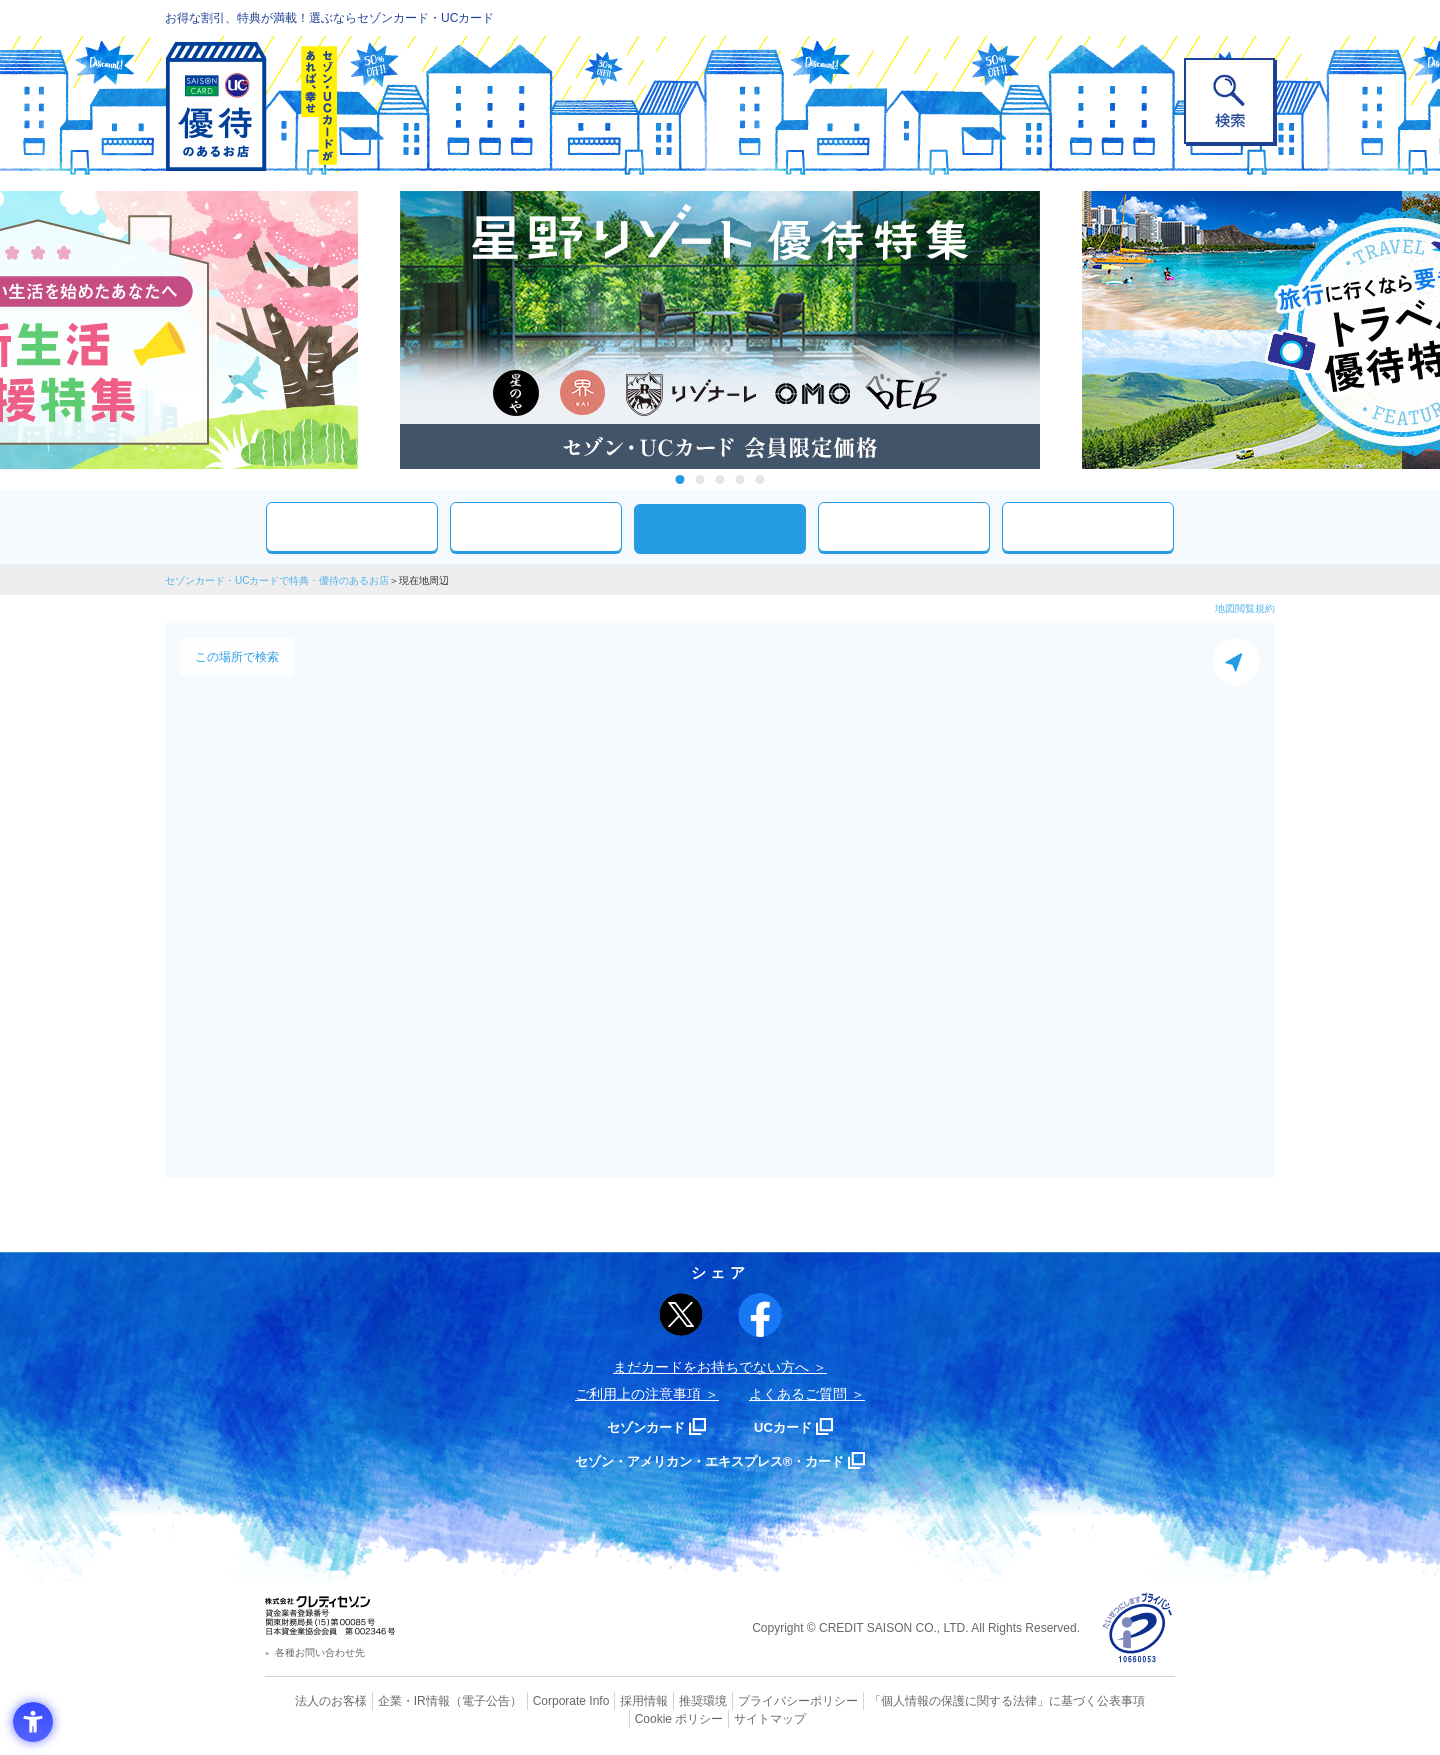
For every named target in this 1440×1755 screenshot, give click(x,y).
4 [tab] (740, 479)
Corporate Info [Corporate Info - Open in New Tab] (536, 1700)
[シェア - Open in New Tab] (760, 1315)
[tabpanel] (720, 330)
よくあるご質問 (798, 1394)
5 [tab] (760, 479)
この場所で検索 (237, 657)
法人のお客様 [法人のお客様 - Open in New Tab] (314, 1700)
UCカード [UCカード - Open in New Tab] (791, 1426)
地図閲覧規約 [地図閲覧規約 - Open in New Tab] (1245, 608)
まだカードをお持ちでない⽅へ (711, 1367)
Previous (380, 330)
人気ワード (904, 526)
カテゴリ (536, 526)
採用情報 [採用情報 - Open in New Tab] (605, 1700)
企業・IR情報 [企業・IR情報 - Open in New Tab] (391, 1700)
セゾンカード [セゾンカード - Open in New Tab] (639, 1426)
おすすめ (352, 526)
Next (1060, 330)
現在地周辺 (720, 528)
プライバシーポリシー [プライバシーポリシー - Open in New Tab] (748, 1700)
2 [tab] (700, 479)
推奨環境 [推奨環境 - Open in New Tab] (660, 1700)
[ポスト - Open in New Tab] (681, 1315)
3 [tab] (720, 479)
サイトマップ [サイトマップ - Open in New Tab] (721, 1716)
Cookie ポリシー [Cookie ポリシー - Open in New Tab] (1118, 1700)
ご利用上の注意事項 (638, 1394)
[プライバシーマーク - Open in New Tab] (1137, 1628)
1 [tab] (680, 479)
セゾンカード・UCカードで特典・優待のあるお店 (277, 580)
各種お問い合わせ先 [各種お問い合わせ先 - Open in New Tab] (320, 1652)
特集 (1088, 526)
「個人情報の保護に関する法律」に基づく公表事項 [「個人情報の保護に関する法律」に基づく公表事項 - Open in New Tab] (940, 1700)
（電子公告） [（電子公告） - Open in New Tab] (457, 1700)
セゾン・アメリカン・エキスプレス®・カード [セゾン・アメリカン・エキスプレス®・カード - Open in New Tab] (710, 1460)
